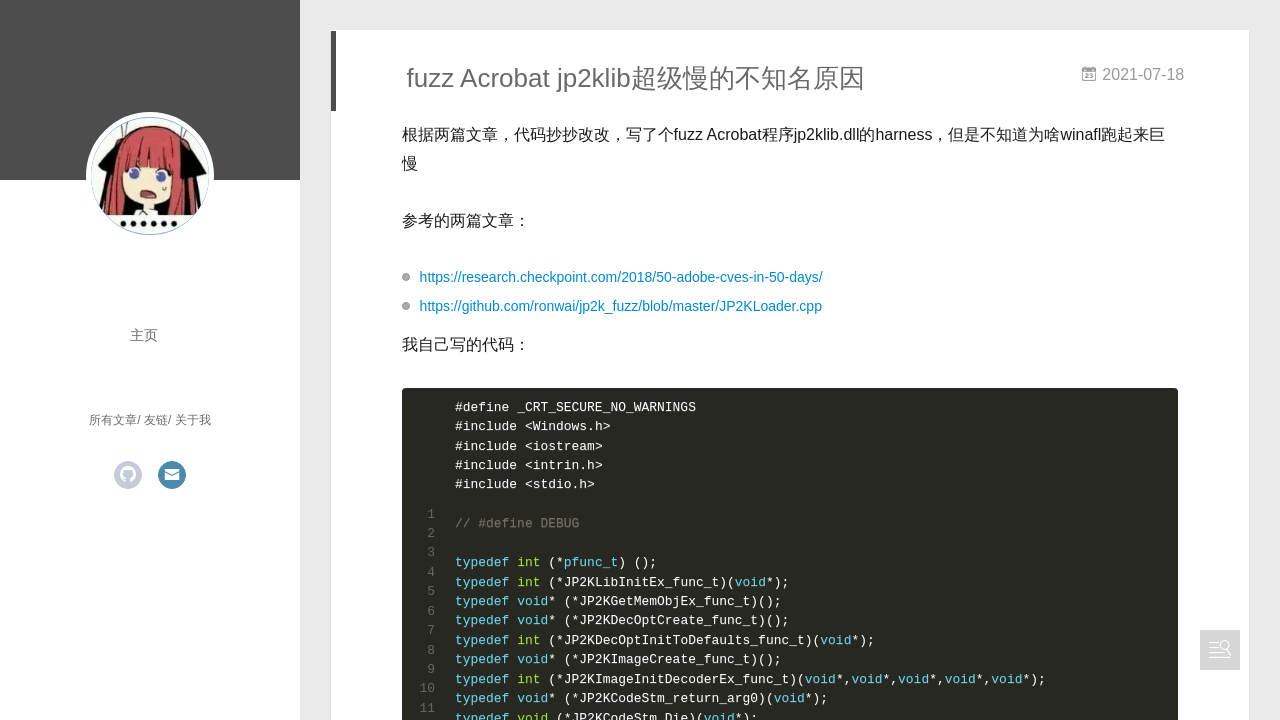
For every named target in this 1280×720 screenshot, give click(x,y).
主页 (144, 335)
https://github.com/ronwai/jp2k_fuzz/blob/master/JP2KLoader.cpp (621, 306)
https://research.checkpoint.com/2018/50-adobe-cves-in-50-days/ (621, 277)
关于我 (193, 420)
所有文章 (113, 420)
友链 (156, 420)
